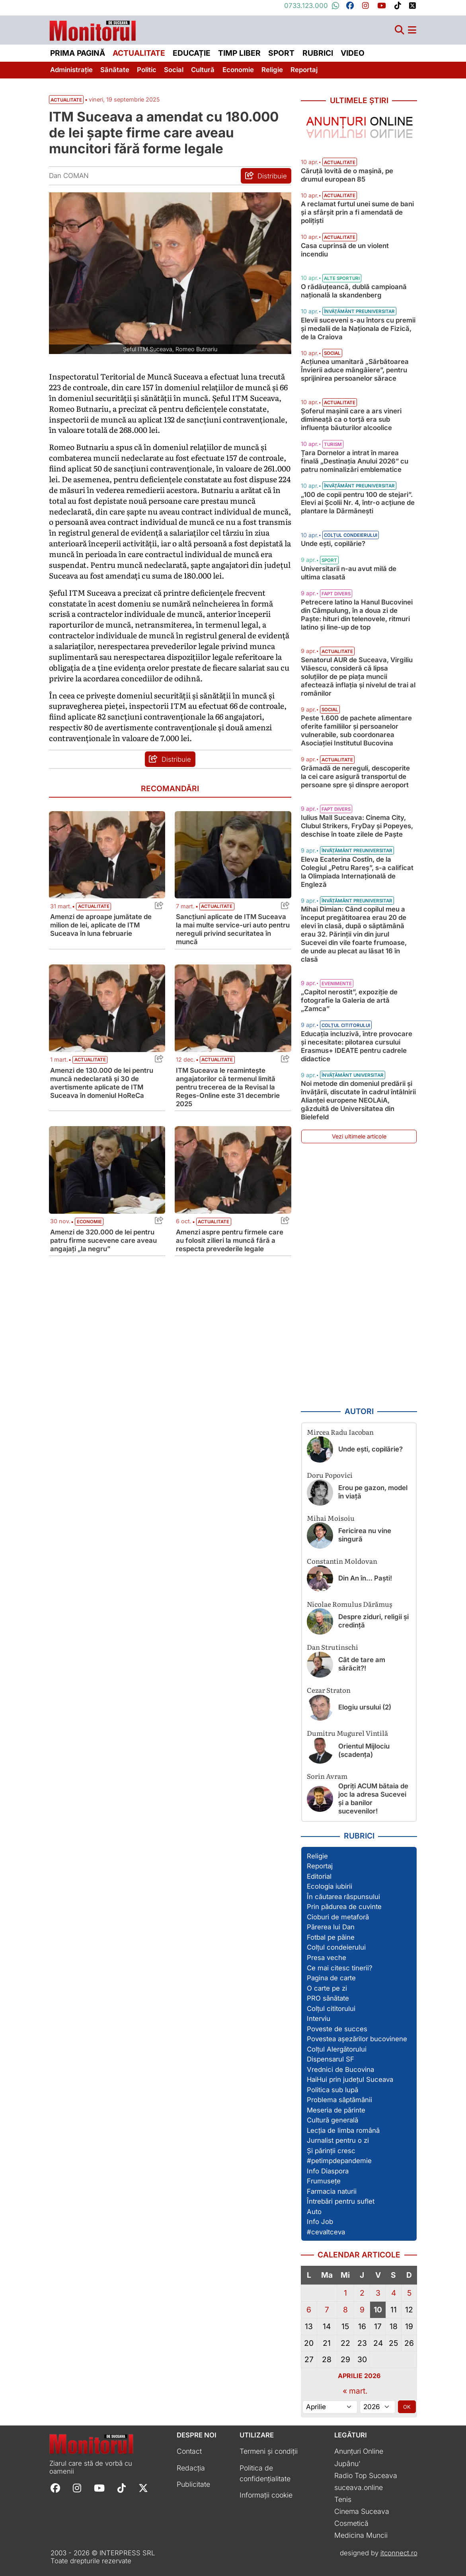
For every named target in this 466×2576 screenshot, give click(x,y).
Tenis (342, 2499)
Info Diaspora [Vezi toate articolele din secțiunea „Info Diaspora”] (328, 2171)
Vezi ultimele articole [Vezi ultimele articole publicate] (359, 1136)
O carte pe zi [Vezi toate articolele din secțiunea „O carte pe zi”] (327, 1988)
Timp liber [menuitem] (239, 53)
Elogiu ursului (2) (364, 1707)
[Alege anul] (377, 2407)
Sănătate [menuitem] (114, 70)
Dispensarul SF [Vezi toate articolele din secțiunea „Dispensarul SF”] (330, 2059)
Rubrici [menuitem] (317, 53)
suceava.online (358, 2487)
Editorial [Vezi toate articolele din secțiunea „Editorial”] (319, 1876)
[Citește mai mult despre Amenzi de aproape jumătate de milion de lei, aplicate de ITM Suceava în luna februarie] (107, 854)
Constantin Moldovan (342, 1561)
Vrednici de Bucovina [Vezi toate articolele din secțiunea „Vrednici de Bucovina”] (340, 2069)
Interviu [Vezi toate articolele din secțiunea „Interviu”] (318, 2018)
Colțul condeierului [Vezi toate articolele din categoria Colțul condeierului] (350, 535)
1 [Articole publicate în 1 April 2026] (345, 2293)
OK (407, 2407)
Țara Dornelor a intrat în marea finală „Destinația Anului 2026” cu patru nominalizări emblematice (354, 461)
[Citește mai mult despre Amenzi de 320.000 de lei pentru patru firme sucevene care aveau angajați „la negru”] (107, 1169)
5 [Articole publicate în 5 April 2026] (409, 2293)
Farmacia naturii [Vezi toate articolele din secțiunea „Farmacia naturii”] (332, 2191)
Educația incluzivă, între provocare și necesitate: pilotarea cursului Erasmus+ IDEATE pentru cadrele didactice (356, 1046)
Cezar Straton (329, 1690)
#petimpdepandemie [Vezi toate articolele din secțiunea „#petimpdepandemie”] (339, 2161)
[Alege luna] (329, 2407)
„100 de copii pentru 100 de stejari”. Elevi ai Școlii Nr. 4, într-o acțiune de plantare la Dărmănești (358, 503)
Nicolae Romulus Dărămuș (349, 1604)
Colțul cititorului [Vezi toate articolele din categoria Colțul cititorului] (346, 1025)
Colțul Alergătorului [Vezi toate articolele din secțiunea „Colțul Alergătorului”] (337, 2049)
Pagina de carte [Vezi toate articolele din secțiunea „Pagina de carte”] (331, 1978)
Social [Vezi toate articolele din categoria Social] (332, 353)
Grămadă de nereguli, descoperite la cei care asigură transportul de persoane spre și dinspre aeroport (355, 776)
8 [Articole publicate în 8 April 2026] (345, 2309)
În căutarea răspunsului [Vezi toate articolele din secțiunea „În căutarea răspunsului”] (343, 1897)
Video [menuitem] (353, 53)
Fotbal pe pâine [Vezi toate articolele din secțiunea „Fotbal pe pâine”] (331, 1937)
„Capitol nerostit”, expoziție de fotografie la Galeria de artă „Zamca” (349, 1000)
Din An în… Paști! (365, 1578)
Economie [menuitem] (238, 70)
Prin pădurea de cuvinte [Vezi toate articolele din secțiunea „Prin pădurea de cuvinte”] (344, 1907)
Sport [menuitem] (281, 53)
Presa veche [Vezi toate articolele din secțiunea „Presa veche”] (326, 1958)
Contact (189, 2451)
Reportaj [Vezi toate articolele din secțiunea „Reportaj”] (320, 1866)
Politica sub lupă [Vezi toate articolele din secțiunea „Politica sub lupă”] (332, 2090)
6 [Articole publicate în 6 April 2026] (308, 2309)
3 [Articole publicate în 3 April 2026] (378, 2293)
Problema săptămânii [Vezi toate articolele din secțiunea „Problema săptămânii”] (339, 2100)
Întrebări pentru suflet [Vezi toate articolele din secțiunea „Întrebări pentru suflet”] (340, 2201)
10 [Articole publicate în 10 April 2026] (378, 2309)
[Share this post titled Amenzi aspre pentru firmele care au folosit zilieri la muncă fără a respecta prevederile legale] (283, 1222)
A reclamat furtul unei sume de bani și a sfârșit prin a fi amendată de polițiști (357, 212)
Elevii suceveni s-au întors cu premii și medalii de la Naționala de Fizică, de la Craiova (358, 328)
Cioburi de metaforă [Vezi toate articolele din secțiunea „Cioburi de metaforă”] (338, 1917)
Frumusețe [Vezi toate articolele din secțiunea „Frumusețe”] (324, 2181)
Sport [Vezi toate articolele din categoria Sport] (329, 560)
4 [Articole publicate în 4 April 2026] (393, 2293)
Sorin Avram (327, 1776)
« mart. (355, 2391)
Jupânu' (347, 2463)
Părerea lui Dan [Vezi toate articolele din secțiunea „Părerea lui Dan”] (331, 1927)
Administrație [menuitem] (71, 70)
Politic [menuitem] (146, 70)
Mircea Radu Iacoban (340, 1432)
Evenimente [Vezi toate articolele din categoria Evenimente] (337, 983)
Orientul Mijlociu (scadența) (364, 1750)
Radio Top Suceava (365, 2475)
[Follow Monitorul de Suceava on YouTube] (99, 2487)
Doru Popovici (330, 1475)
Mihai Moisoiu (331, 1518)
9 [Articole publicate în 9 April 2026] (362, 2309)
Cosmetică (351, 2523)
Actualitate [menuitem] (139, 53)
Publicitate (193, 2484)
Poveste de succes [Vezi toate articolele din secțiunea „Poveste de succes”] (337, 2029)
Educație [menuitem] (192, 53)
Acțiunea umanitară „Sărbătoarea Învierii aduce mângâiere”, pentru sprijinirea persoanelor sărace (355, 370)
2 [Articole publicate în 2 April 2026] (362, 2293)
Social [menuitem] (173, 70)
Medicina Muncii (361, 2535)
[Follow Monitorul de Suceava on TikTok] (121, 2487)
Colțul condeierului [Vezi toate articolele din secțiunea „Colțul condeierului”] (336, 1947)
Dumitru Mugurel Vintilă (347, 1733)
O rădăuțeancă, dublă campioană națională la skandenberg (354, 291)
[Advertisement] (359, 1275)
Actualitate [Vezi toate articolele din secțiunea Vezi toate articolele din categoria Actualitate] (66, 100)
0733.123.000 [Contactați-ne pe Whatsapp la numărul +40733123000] (311, 6)
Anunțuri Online (358, 2451)
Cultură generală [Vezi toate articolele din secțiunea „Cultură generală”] (332, 2120)
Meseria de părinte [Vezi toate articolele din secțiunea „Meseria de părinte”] (336, 2110)
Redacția (191, 2468)
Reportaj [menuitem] (304, 70)
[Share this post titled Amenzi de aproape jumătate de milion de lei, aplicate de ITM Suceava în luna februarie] (157, 907)
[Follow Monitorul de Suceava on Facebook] (55, 2487)
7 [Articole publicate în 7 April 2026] (327, 2309)
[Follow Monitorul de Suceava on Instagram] (77, 2487)
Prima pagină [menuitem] (77, 53)
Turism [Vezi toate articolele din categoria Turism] (333, 444)
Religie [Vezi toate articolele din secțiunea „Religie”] (317, 1856)
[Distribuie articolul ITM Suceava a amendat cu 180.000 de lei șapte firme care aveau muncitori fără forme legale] (266, 176)
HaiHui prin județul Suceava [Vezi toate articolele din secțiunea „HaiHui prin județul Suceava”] (350, 2079)
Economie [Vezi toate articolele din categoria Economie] (89, 1221)
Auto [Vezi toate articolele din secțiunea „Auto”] (314, 2212)
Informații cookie (266, 2495)
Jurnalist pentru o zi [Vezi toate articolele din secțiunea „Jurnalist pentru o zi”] (338, 2140)
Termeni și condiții (269, 2451)
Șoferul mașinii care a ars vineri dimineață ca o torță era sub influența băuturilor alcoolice (351, 419)
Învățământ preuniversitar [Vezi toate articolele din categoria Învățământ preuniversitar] (359, 311)
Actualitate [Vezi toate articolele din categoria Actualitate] (93, 906)
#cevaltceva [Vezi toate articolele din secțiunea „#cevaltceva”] (326, 2232)
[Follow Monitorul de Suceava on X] (143, 2487)
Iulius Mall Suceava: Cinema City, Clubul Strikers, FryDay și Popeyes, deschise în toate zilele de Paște (357, 826)
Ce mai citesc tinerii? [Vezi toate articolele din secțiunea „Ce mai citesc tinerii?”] (339, 1968)
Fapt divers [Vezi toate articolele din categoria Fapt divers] (336, 594)
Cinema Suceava (361, 2511)
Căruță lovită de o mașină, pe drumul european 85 (347, 175)
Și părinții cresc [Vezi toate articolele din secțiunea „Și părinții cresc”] (331, 2151)
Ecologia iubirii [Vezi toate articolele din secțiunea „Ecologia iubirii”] (329, 1886)
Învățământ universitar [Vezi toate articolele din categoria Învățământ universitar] (353, 1075)
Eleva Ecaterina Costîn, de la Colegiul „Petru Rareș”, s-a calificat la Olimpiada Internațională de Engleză (357, 871)
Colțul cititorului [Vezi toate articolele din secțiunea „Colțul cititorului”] (331, 2009)
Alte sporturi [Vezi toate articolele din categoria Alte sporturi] (342, 278)
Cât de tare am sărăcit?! (361, 1664)
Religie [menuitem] (272, 70)
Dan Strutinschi (332, 1647)
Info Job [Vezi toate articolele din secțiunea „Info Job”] (320, 2222)
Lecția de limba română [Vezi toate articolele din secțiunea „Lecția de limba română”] (343, 2130)
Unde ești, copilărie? (333, 544)
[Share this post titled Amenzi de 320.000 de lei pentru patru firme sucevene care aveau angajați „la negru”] (157, 1222)
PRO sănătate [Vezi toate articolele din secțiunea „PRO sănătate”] (328, 1998)
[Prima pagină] (92, 28)
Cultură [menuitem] (202, 70)
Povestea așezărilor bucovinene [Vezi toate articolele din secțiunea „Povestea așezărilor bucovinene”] (357, 2039)
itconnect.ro (398, 2553)
